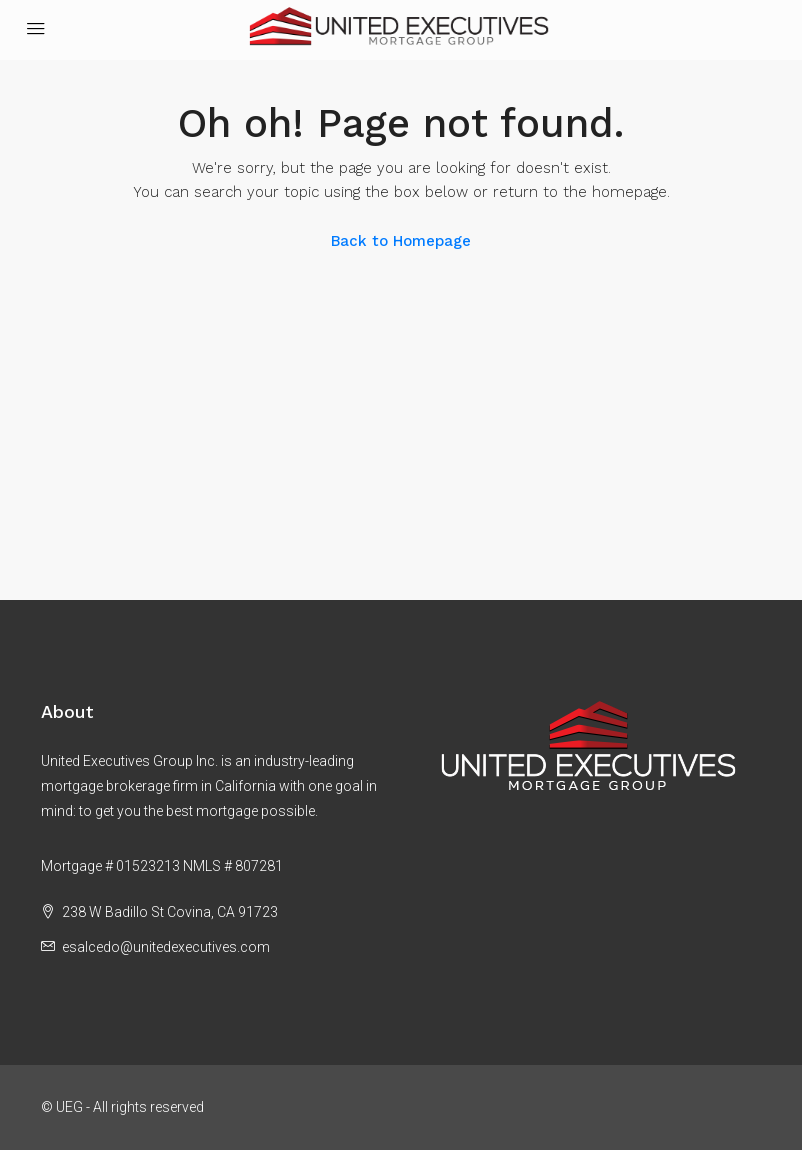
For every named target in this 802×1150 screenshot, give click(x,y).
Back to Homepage (401, 241)
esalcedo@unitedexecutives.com (166, 947)
